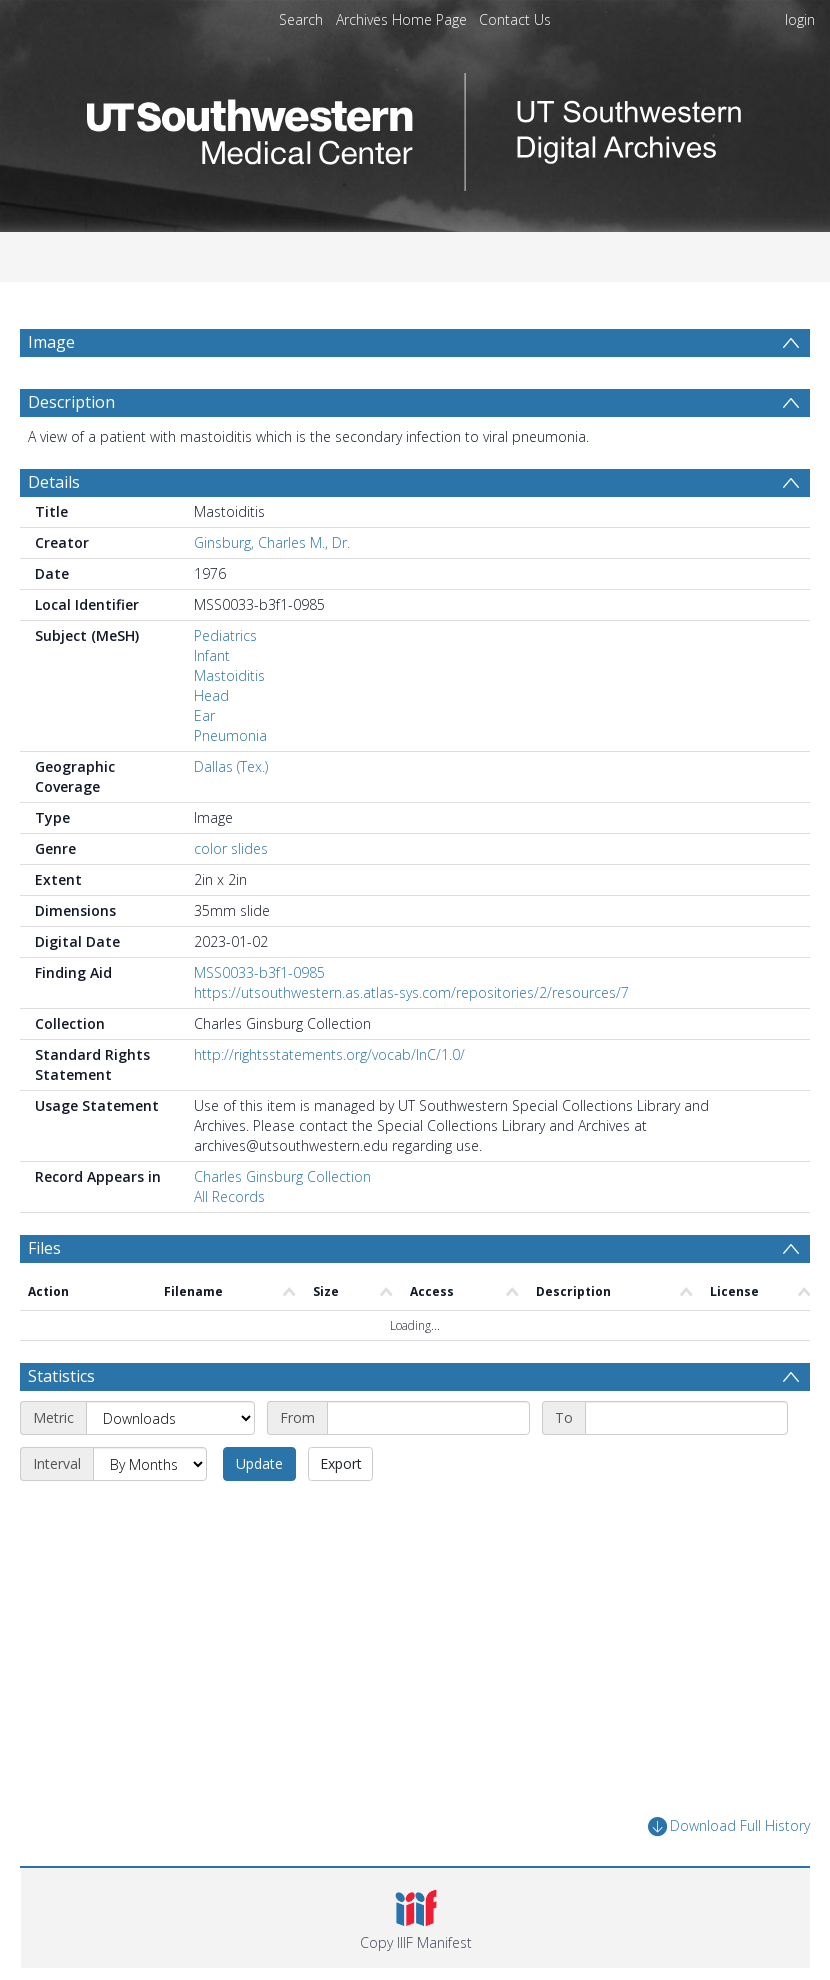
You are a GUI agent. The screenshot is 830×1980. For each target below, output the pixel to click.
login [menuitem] (800, 19)
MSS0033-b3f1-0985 (259, 972)
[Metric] (170, 1418)
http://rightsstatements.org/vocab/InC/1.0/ (329, 1054)
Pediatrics (225, 635)
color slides (231, 848)
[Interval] (150, 1464)
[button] (415, 1918)
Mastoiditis (229, 675)
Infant (212, 655)
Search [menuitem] (301, 19)
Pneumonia (230, 735)
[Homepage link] (415, 126)
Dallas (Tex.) (231, 766)
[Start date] (428, 1418)
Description (71, 402)
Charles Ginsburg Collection (282, 1176)
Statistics (61, 1376)
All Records (229, 1196)
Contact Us (515, 19)
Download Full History (729, 1826)
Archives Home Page (401, 19)
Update (259, 1463)
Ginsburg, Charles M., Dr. (272, 542)
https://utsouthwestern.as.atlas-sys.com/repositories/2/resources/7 (411, 992)
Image (51, 342)
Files (44, 1248)
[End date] (686, 1418)
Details (54, 482)
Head (211, 695)
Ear (204, 715)
